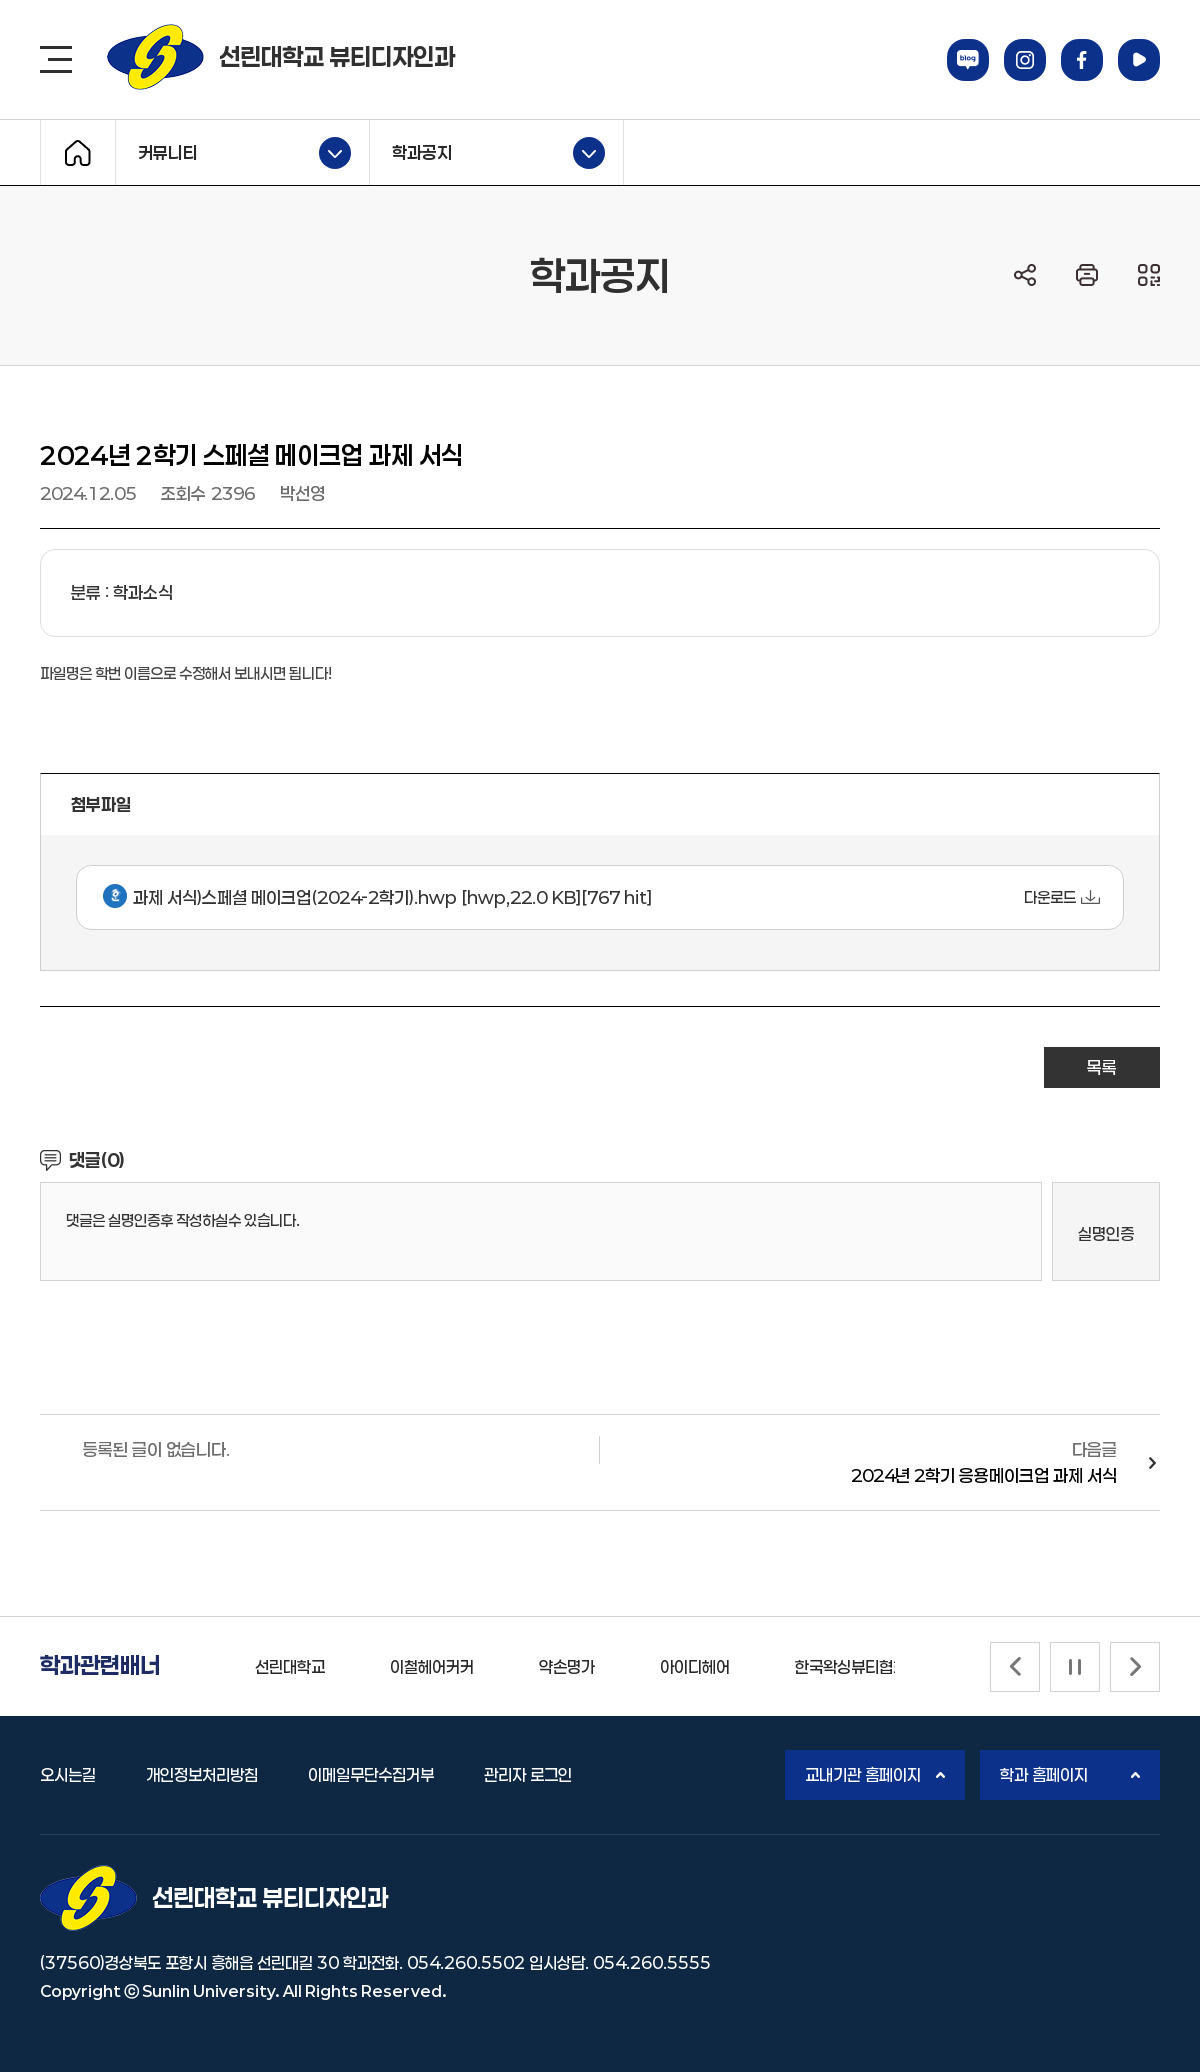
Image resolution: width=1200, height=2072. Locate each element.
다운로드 (1050, 897)
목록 (1102, 1067)
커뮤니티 (233, 153)
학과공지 (487, 153)
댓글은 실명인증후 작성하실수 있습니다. (183, 1220)
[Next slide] (1135, 1667)
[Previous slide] (1015, 1667)
